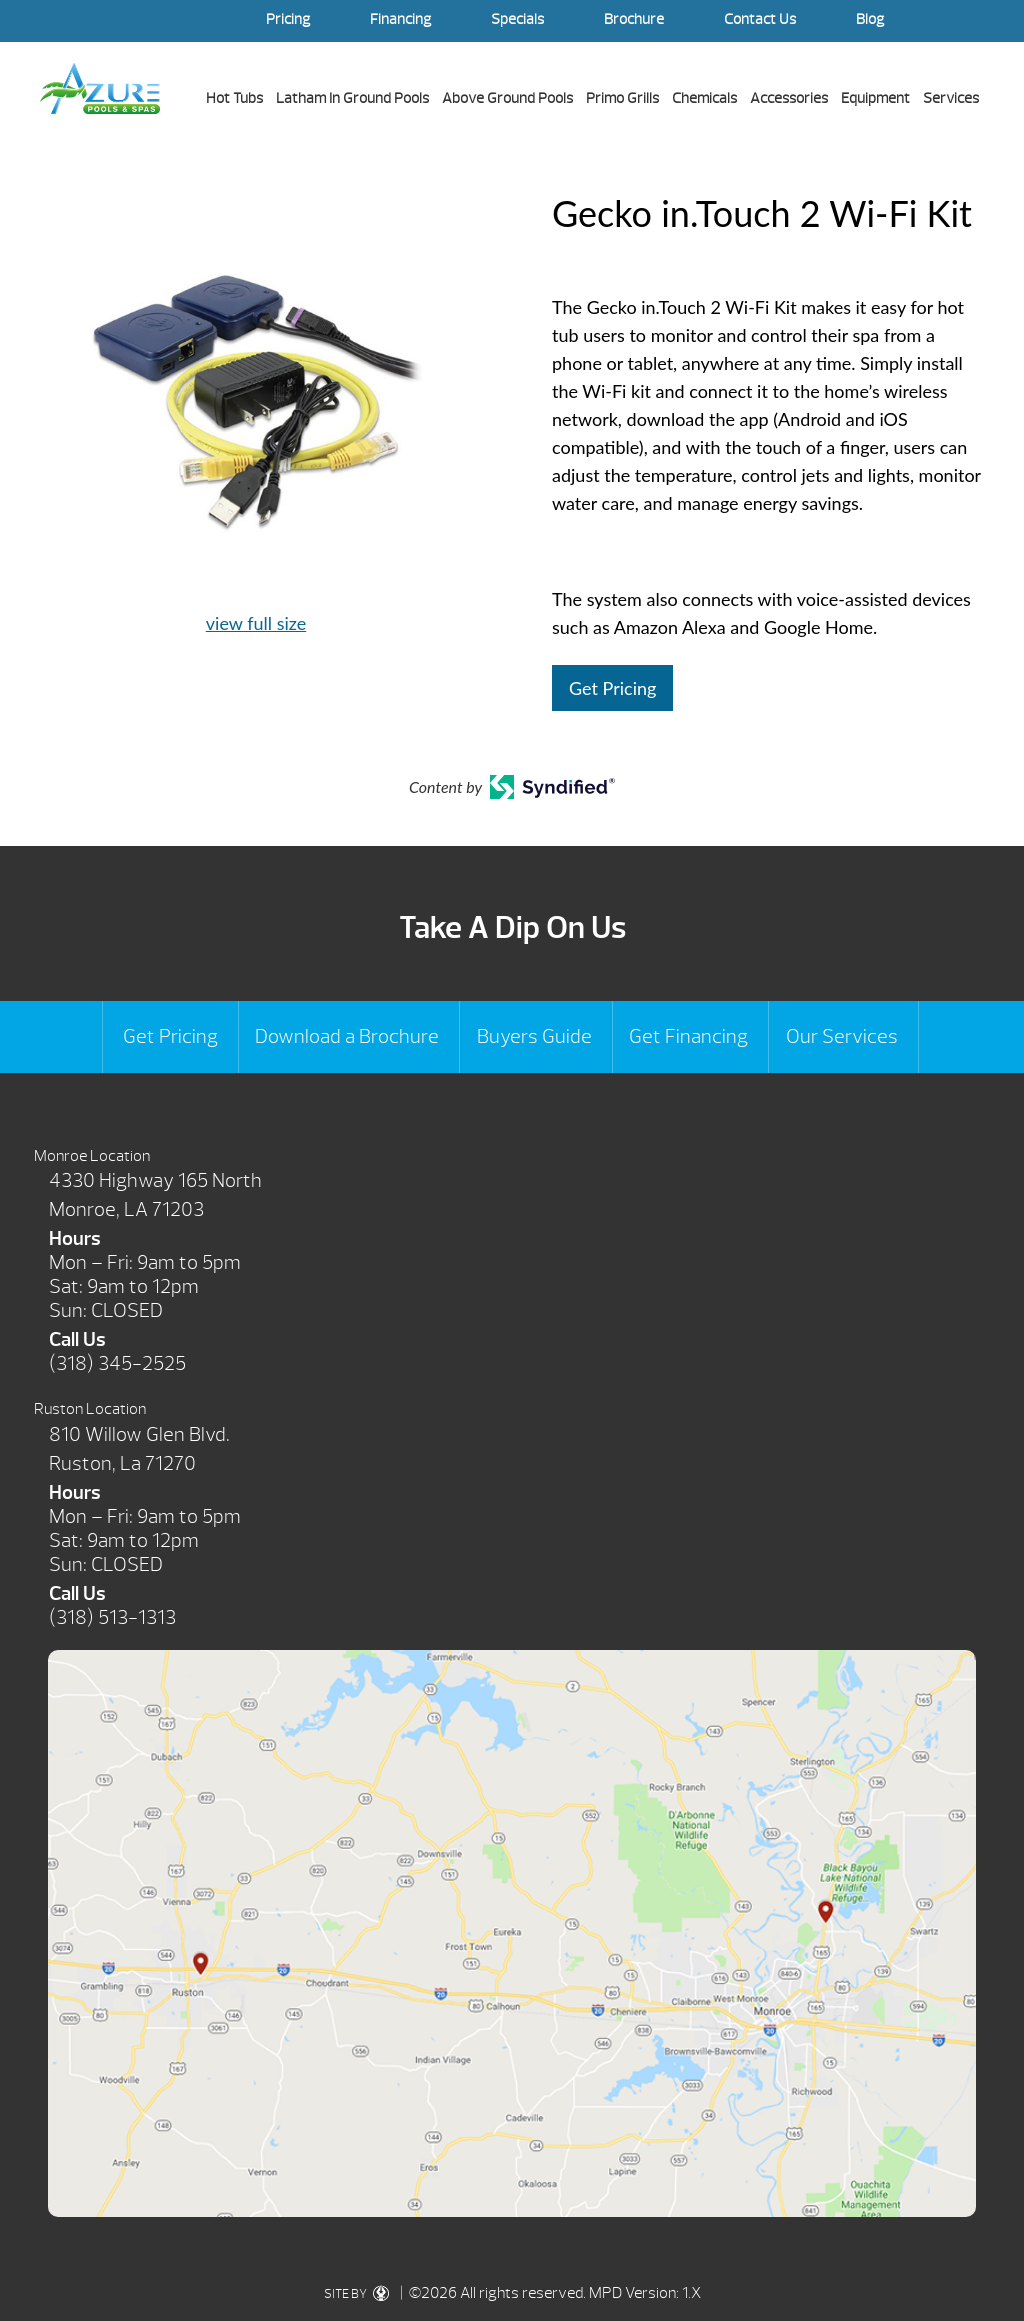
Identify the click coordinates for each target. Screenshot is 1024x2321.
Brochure (634, 19)
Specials (517, 19)
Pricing (288, 19)
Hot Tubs (234, 98)
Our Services (842, 1036)
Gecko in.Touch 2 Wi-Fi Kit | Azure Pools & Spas (100, 88)
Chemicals (704, 98)
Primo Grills (622, 98)
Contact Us (760, 19)
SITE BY (360, 2294)
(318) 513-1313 (112, 1617)
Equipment (875, 98)
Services (951, 98)
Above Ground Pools (507, 98)
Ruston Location (90, 1409)
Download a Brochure (347, 1036)
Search (964, 21)
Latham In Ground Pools (352, 98)
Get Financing (688, 1036)
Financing (400, 19)
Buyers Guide (534, 1036)
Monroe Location (92, 1156)
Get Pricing (612, 688)
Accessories (789, 98)
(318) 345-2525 (117, 1363)
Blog (870, 19)
